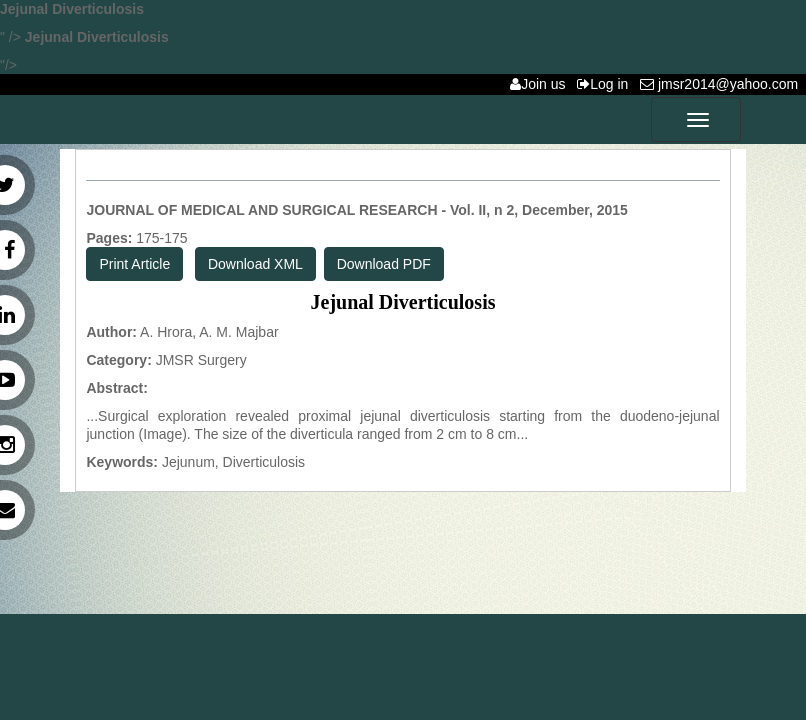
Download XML (255, 264)
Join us (541, 84)
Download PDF (384, 264)
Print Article (134, 264)
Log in (606, 84)
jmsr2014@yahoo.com (723, 84)
